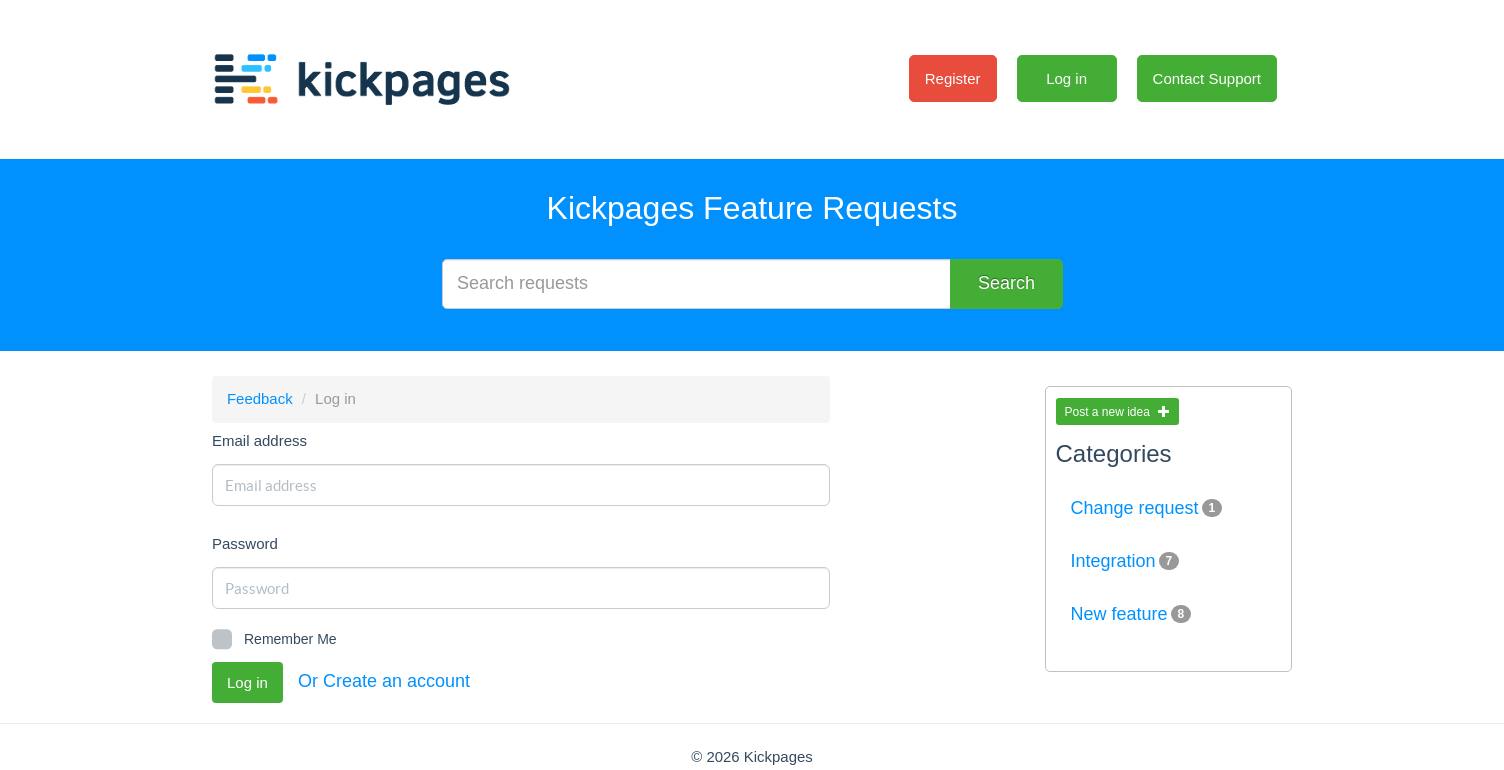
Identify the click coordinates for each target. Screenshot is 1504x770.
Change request (1147, 508)
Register (953, 78)
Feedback (260, 398)
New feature (1131, 614)
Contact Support (1207, 78)
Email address (259, 440)
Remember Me (274, 639)
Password (245, 543)
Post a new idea (1118, 412)
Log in (1066, 78)
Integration (1125, 561)
